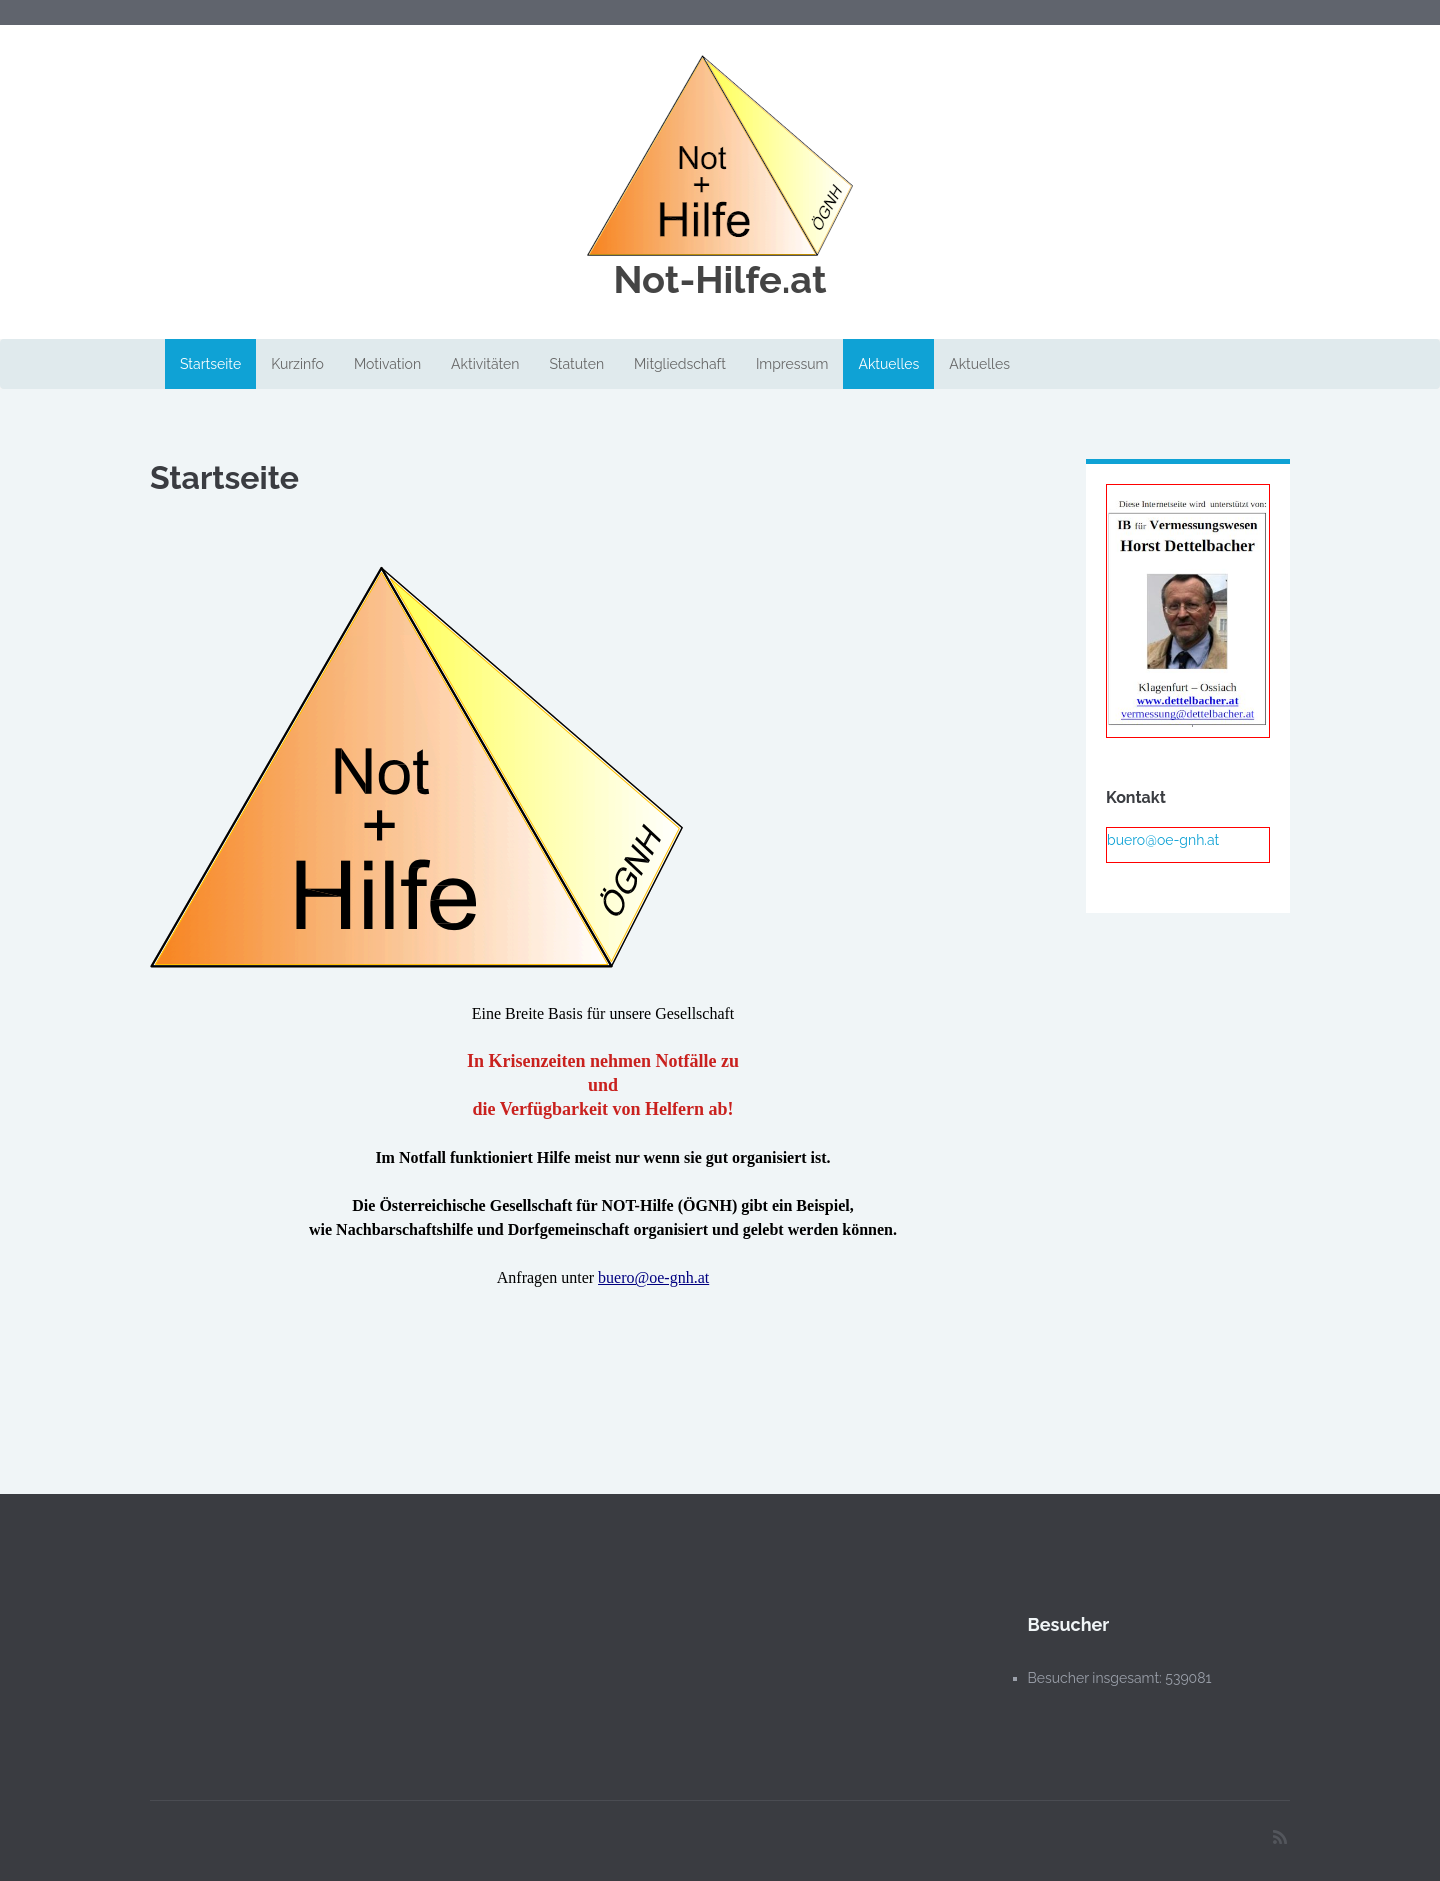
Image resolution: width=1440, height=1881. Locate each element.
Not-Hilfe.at (719, 280)
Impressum (792, 364)
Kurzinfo (297, 364)
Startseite (210, 364)
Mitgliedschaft (680, 364)
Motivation (387, 364)
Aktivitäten (485, 364)
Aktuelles (888, 364)
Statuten (576, 364)
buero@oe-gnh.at (653, 1277)
